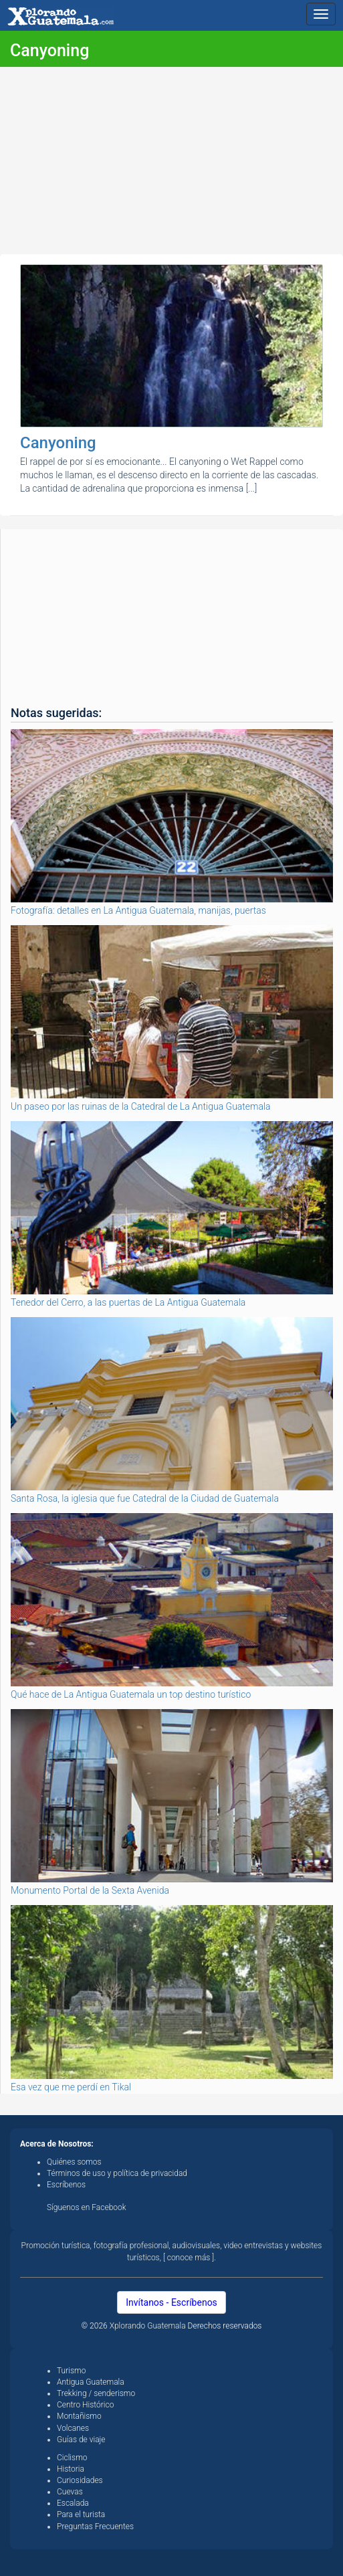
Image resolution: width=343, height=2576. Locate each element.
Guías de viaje (81, 2439)
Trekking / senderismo (96, 2393)
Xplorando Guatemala (149, 2326)
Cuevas (70, 2491)
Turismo (71, 2370)
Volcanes (73, 2428)
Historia (70, 2469)
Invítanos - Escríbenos (171, 2302)
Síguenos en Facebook (86, 2207)
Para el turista (81, 2514)
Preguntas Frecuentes (95, 2526)
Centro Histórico (85, 2404)
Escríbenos (66, 2184)
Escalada (73, 2503)
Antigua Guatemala (90, 2382)
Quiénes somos (74, 2162)
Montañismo (79, 2416)
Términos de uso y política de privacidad (117, 2173)
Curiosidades (80, 2480)
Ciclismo (72, 2457)
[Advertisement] (171, 160)
